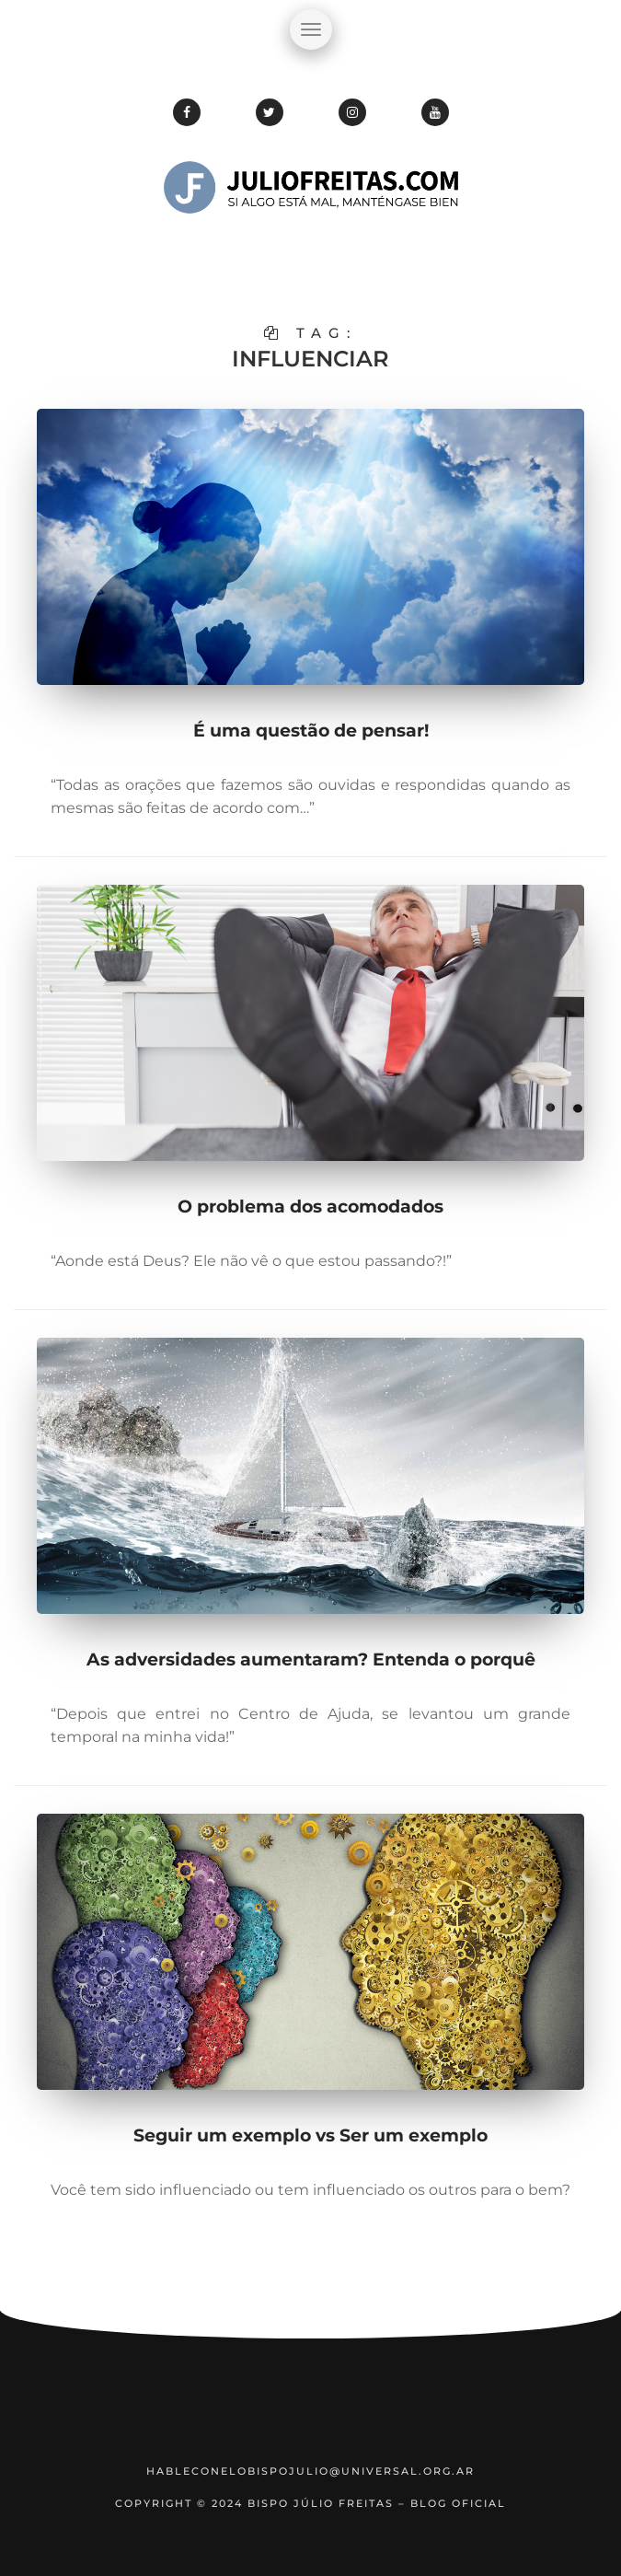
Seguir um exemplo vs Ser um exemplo (310, 2135)
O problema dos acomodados (310, 1206)
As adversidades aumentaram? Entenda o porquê (310, 1659)
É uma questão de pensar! (311, 730)
